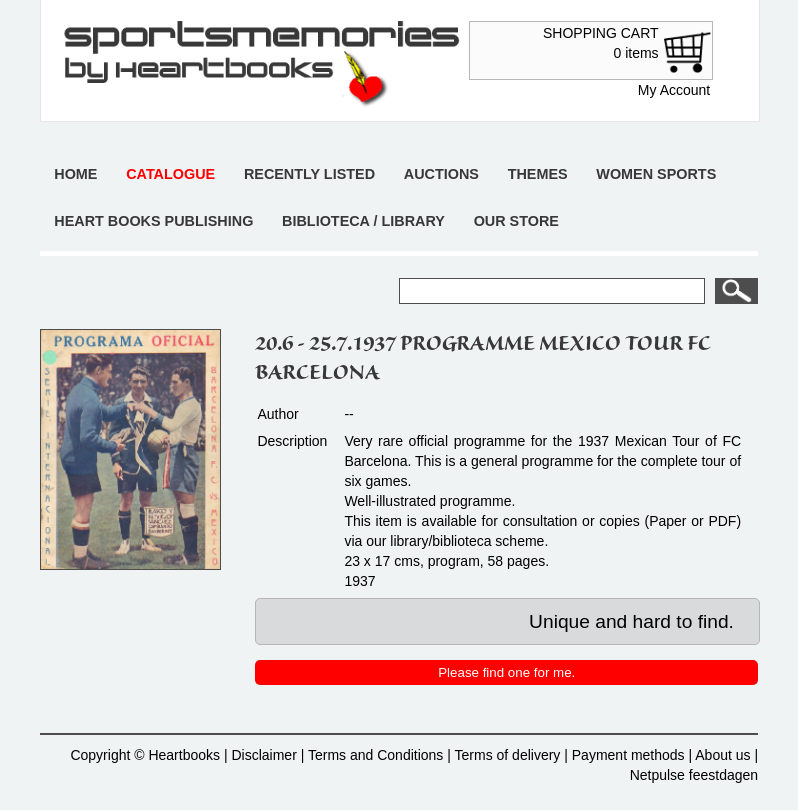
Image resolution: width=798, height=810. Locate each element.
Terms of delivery (508, 755)
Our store (516, 221)
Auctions (441, 174)
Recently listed (309, 174)
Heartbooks (184, 755)
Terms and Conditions (375, 755)
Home (75, 174)
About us (722, 755)
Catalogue (170, 174)
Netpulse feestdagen (694, 775)
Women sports (656, 174)
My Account (674, 90)
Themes (538, 174)
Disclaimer (263, 755)
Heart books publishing (153, 221)
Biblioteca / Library (363, 221)
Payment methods (628, 755)
